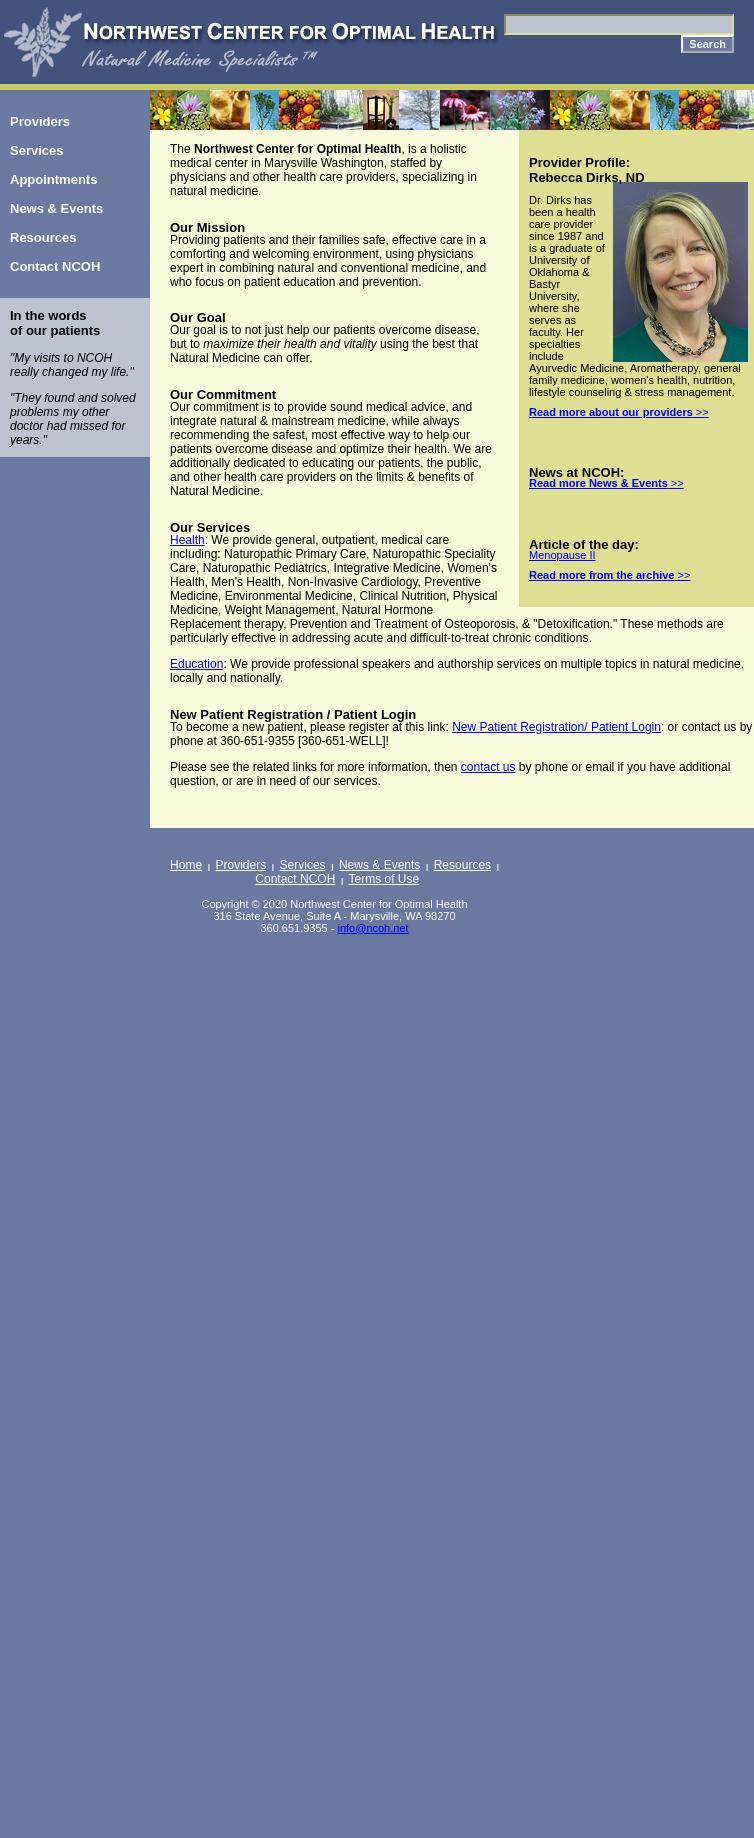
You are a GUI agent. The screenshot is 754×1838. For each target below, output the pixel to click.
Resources (462, 865)
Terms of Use (384, 879)
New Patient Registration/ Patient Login (556, 727)
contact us (488, 767)
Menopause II (562, 555)
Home (186, 865)
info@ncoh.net (372, 928)
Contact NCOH (295, 879)
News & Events (379, 865)
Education (196, 664)
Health (187, 540)
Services (303, 865)
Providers (241, 865)
